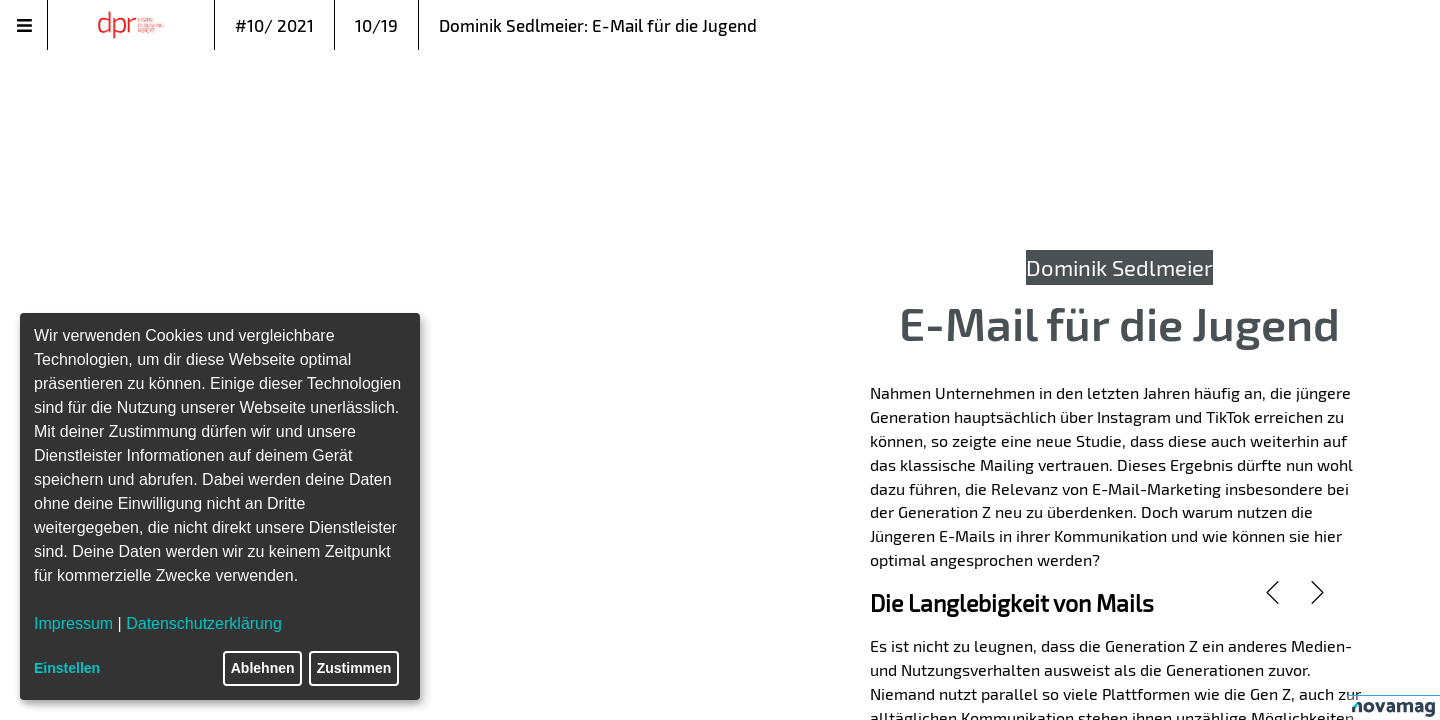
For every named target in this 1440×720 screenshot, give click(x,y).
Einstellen (67, 668)
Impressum (73, 623)
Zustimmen (354, 668)
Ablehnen (263, 668)
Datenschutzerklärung (204, 623)
